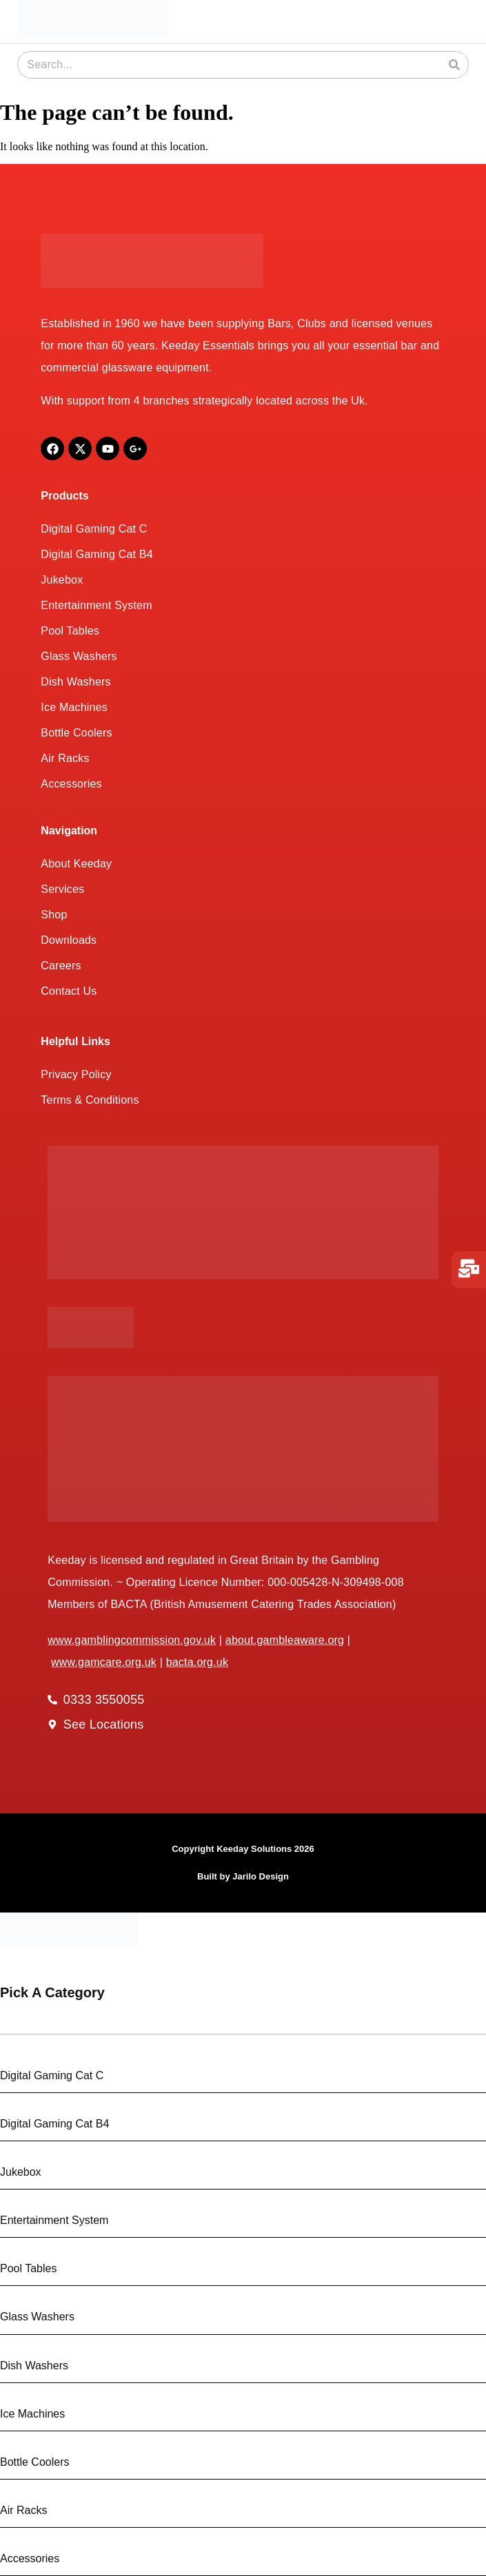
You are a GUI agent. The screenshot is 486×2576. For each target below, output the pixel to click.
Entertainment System (96, 605)
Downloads (69, 940)
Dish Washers (75, 682)
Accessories (71, 784)
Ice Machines (74, 707)
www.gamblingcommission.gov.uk (132, 1640)
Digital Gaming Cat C (94, 529)
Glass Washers (79, 656)
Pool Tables (70, 631)
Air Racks (65, 758)
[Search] (454, 65)
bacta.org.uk (197, 1662)
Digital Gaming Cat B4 (97, 554)
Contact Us (69, 991)
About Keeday (76, 863)
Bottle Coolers (76, 733)
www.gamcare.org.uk (103, 1662)
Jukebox (62, 580)
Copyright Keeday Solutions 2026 (243, 1849)
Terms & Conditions (90, 1100)
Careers (61, 965)
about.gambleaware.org (284, 1640)
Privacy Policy (76, 1074)
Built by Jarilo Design (243, 1876)
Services (62, 889)
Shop (54, 914)
